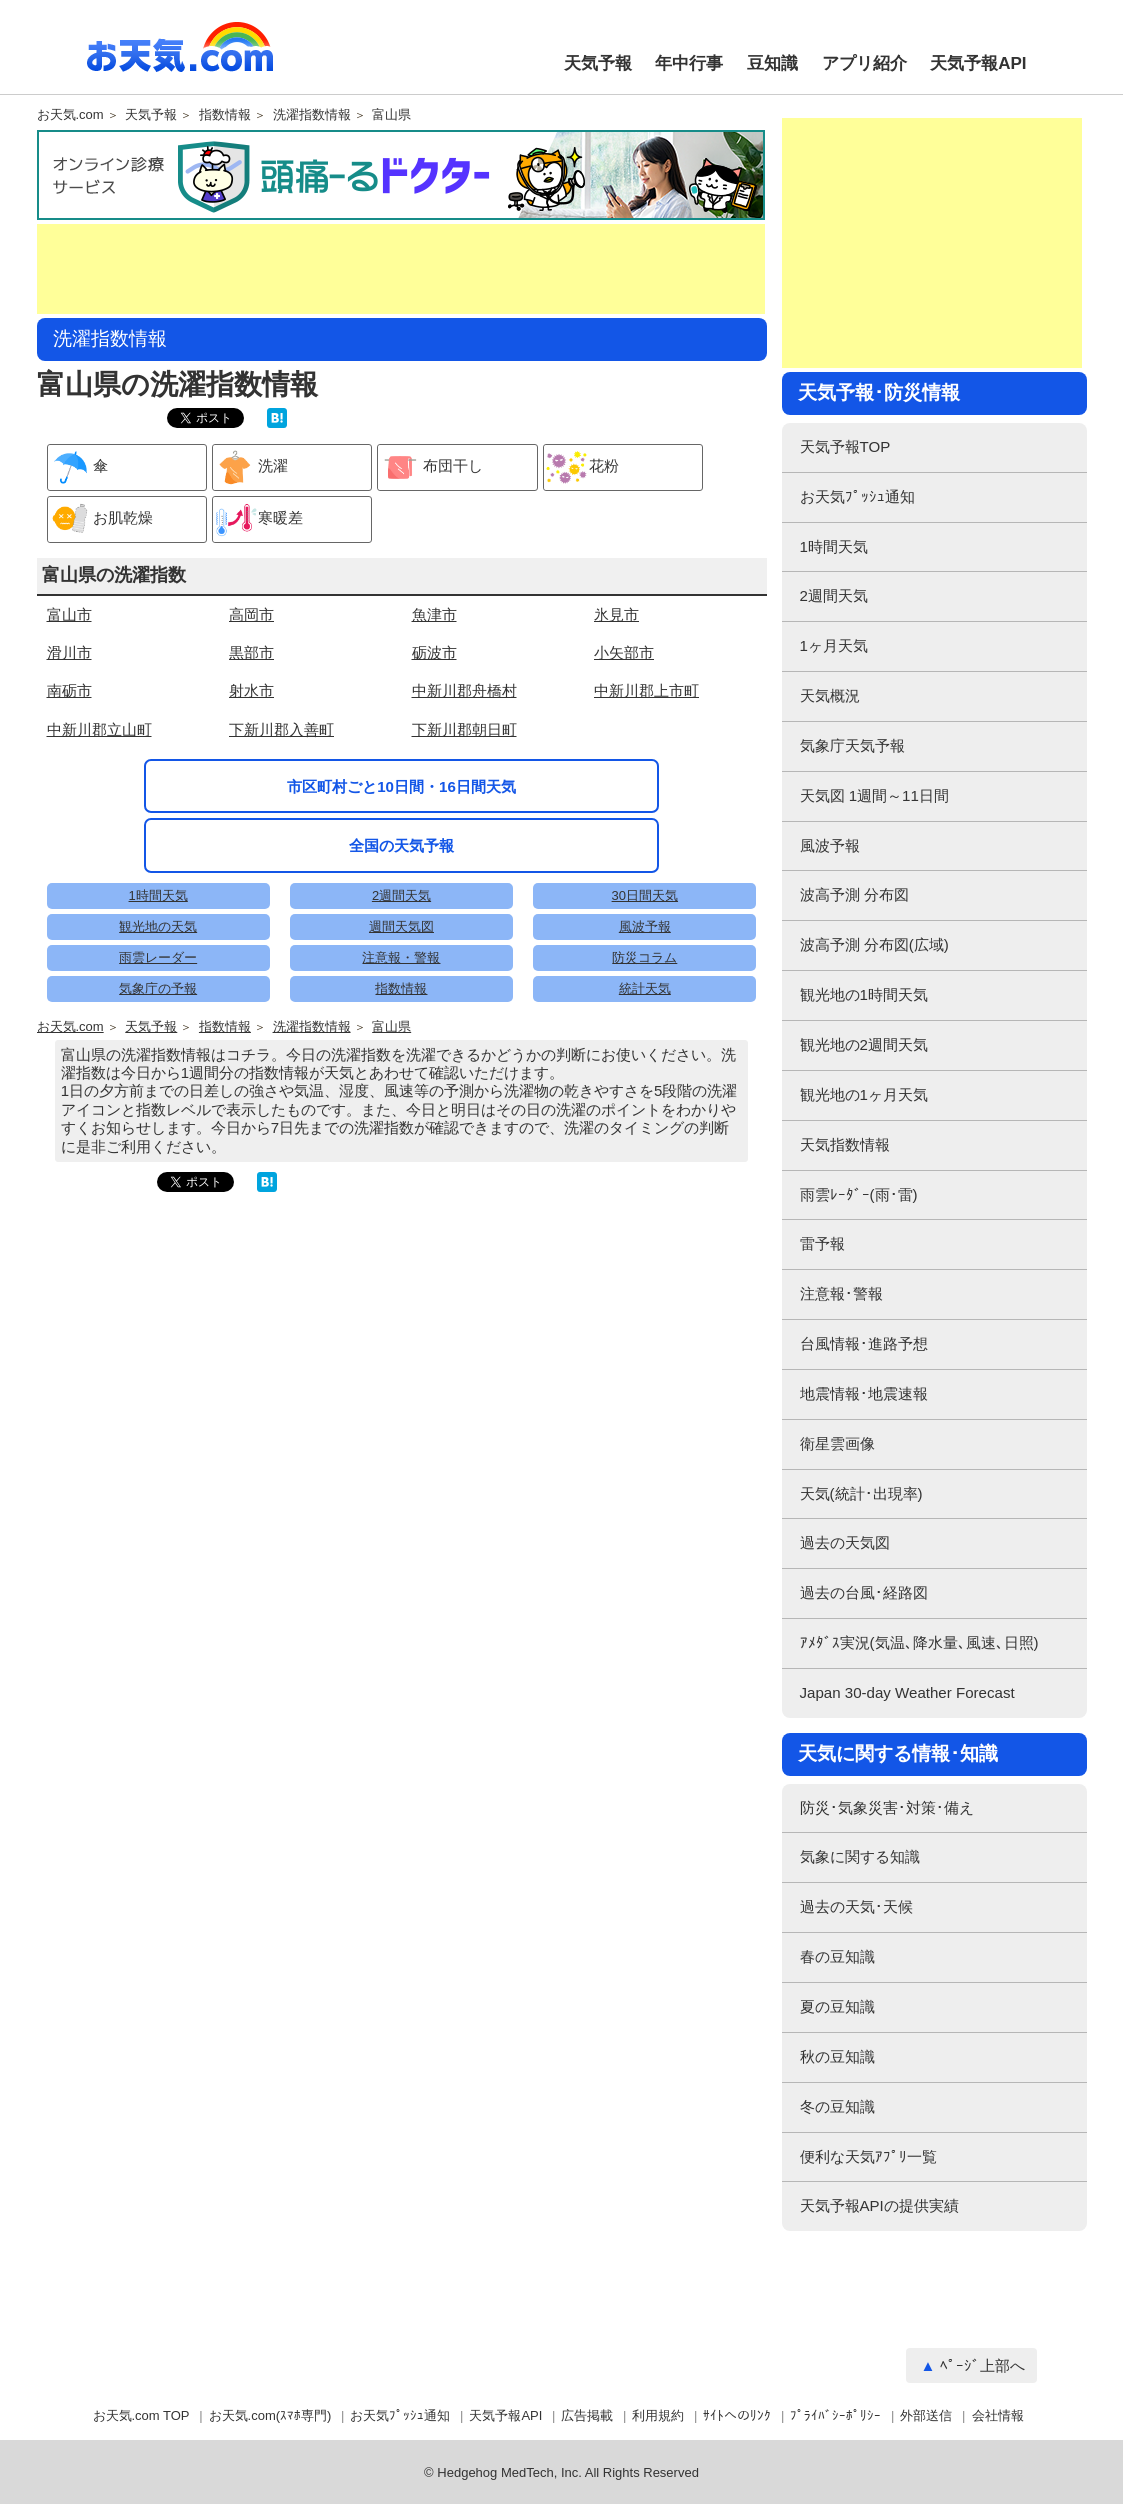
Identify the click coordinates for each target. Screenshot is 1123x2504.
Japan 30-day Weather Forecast (907, 1692)
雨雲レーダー (158, 957)
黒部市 (251, 652)
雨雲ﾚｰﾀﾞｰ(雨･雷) (859, 1194)
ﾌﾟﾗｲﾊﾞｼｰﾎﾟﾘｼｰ (835, 2415)
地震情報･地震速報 (864, 1393)
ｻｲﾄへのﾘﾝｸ (737, 2415)
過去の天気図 (845, 1542)
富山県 (391, 115)
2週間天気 (401, 895)
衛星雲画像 (837, 1443)
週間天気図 (401, 926)
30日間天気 (645, 895)
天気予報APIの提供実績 (879, 2205)
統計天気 (645, 988)
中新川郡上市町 (646, 690)
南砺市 (69, 690)
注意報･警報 (841, 1293)
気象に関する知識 (860, 1856)
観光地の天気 (158, 926)
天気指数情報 (845, 1144)
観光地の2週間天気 (864, 1044)
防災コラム (644, 957)
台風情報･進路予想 (864, 1343)
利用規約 (658, 2415)
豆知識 (772, 63)
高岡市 (251, 614)
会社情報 (998, 2415)
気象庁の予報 (158, 988)
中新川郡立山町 (99, 729)
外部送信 (926, 2415)
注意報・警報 (401, 957)
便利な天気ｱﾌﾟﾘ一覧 (868, 2156)
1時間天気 (158, 895)
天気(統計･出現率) (861, 1493)
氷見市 (616, 614)
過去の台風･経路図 (864, 1592)
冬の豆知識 (837, 2106)
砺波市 (434, 652)
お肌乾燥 (100, 519)
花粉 (581, 467)
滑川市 (69, 652)
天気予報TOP (845, 446)
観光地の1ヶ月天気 (864, 1094)
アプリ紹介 (864, 63)
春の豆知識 (837, 1956)
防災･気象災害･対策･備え (887, 1807)
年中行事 (689, 63)
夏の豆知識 (837, 2006)
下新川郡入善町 (281, 729)
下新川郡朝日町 (464, 729)
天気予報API (978, 63)
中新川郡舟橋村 (464, 690)
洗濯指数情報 (312, 115)
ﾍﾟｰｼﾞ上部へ (982, 2365)
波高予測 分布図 (854, 894)
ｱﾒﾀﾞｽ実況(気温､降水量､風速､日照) (919, 1642)
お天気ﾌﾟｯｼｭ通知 (857, 496)
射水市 (251, 690)
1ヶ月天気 (834, 645)
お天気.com (180, 58)
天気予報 (598, 63)
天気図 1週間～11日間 (874, 795)
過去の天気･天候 (856, 1906)
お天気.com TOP (141, 2415)
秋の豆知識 (837, 2056)
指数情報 (225, 115)
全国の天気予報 (401, 845)
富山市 (69, 614)
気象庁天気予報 (852, 745)
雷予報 (822, 1243)
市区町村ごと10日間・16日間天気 (401, 786)
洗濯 (250, 467)
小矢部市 (624, 652)
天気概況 (830, 695)
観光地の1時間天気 (864, 994)
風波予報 (645, 926)
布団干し (430, 467)
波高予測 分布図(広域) (874, 944)
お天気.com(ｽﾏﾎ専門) (270, 2415)
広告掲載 (587, 2415)
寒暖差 (258, 519)
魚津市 (434, 614)
